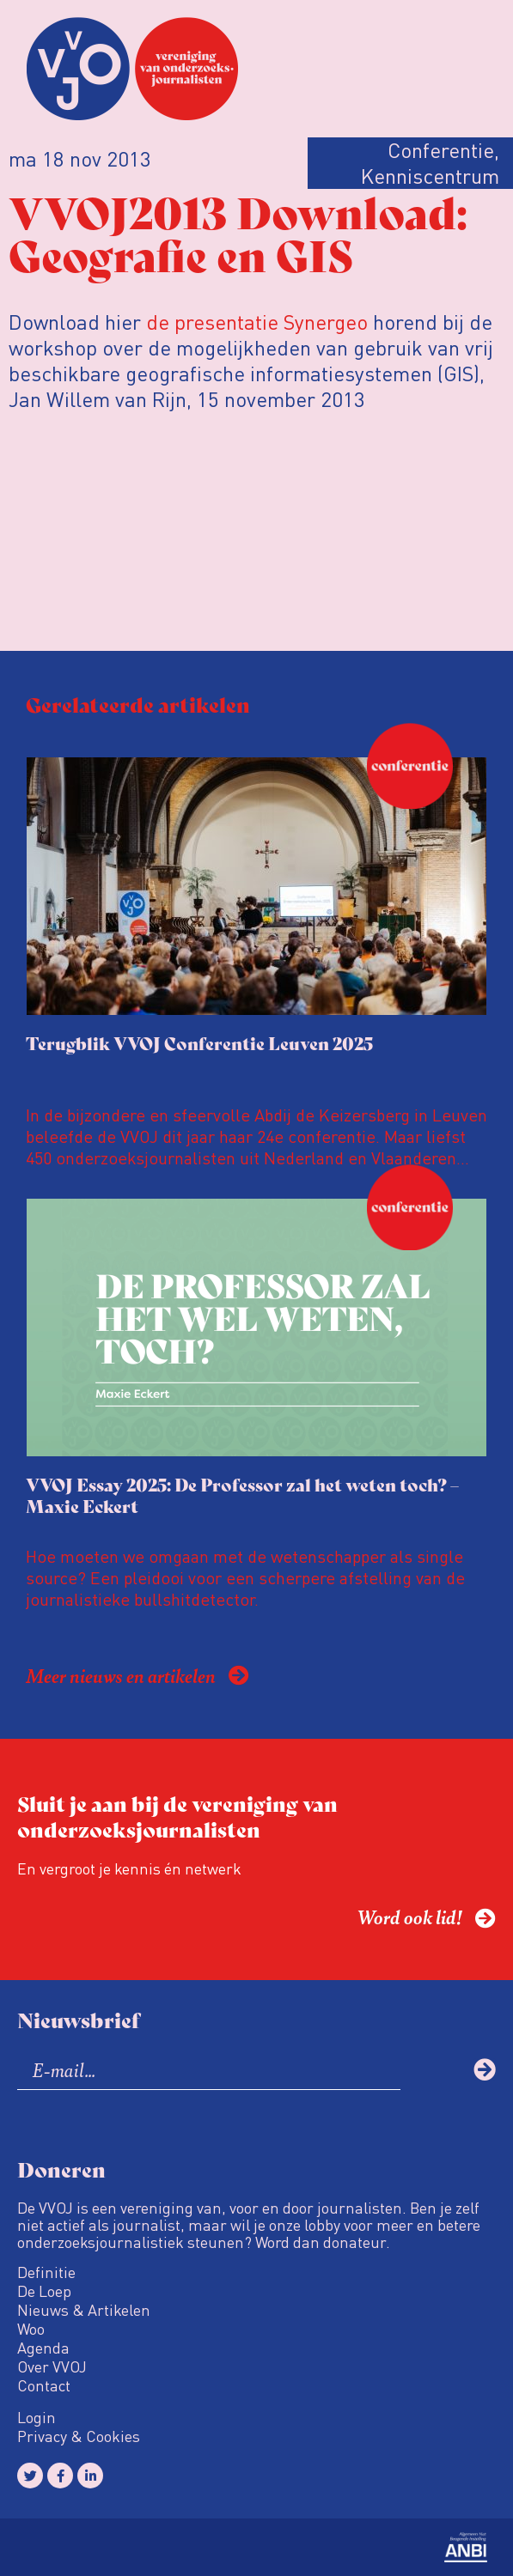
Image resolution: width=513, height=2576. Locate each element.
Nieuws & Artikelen (83, 2309)
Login (36, 2417)
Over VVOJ (52, 2366)
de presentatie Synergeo (257, 321)
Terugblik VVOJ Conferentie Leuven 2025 (199, 1042)
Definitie (46, 2272)
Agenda (43, 2347)
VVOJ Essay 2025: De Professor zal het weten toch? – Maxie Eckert (242, 1495)
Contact (43, 2385)
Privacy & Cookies (78, 2436)
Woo (31, 2328)
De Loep (44, 2290)
